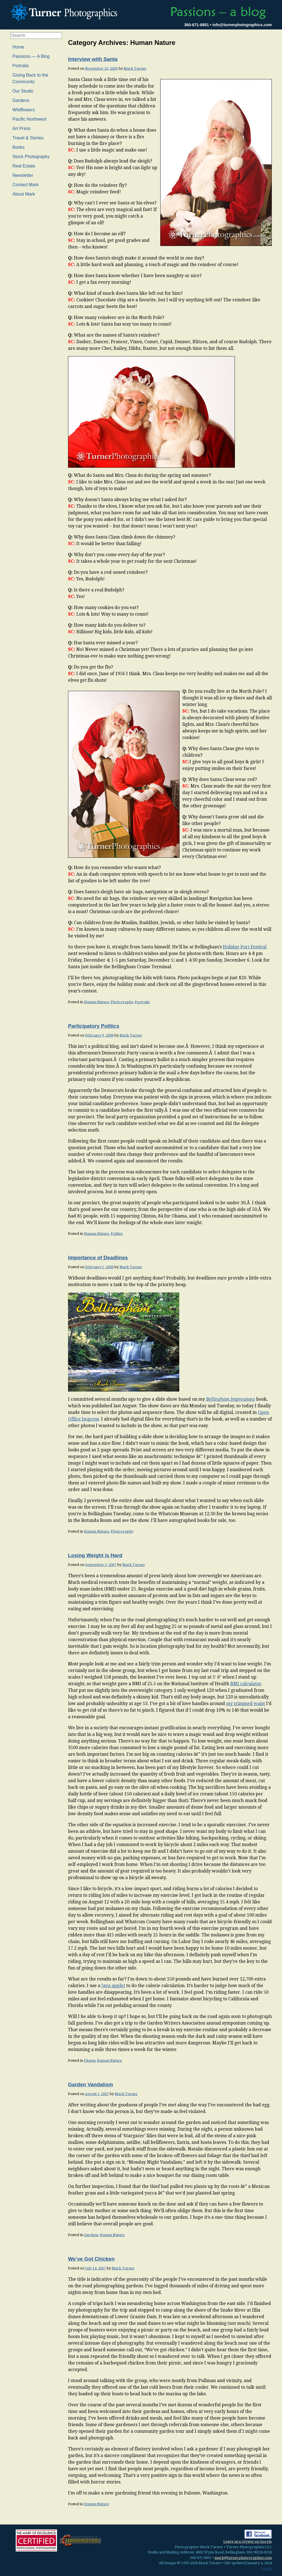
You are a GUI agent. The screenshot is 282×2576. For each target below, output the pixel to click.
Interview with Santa (93, 59)
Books (18, 147)
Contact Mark (25, 184)
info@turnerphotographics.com (242, 25)
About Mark (23, 194)
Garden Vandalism (90, 2084)
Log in (266, 2568)
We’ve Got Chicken (91, 2259)
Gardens (91, 2235)
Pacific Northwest (29, 119)
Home (18, 47)
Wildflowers (23, 109)
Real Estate (23, 166)
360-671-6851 (196, 25)
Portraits (142, 1002)
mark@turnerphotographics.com (243, 2558)
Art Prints (21, 128)
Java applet (113, 1985)
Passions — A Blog (31, 56)
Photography (122, 1002)
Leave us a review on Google (247, 2541)
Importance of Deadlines (98, 1257)
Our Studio (22, 91)
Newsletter (22, 175)
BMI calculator (245, 1683)
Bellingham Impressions (230, 1399)
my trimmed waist (245, 1703)
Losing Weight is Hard (95, 1555)
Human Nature (96, 1002)
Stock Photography (31, 156)
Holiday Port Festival (245, 946)
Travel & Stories (28, 138)
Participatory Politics (93, 1026)
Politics (117, 1234)
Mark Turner (135, 68)
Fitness (89, 2060)
